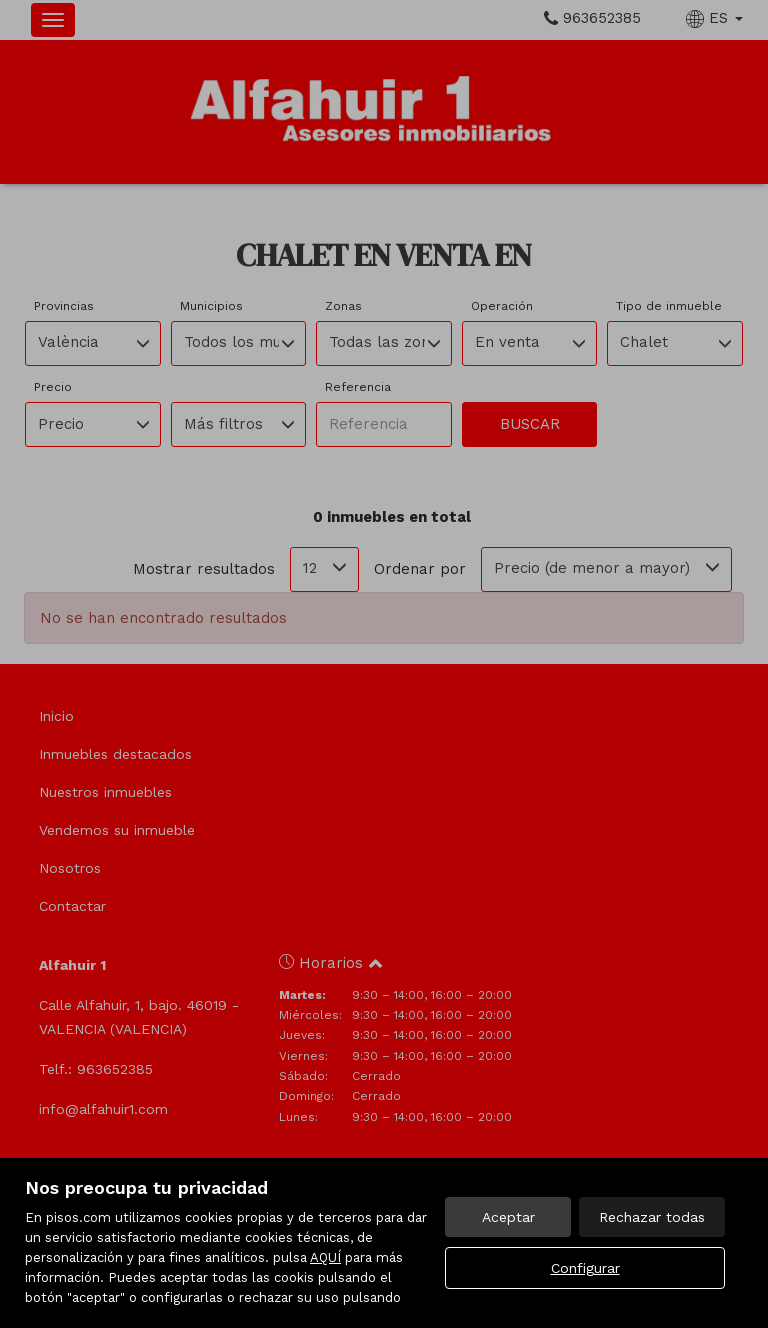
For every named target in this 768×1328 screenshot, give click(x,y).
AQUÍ (325, 1257)
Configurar (585, 1268)
